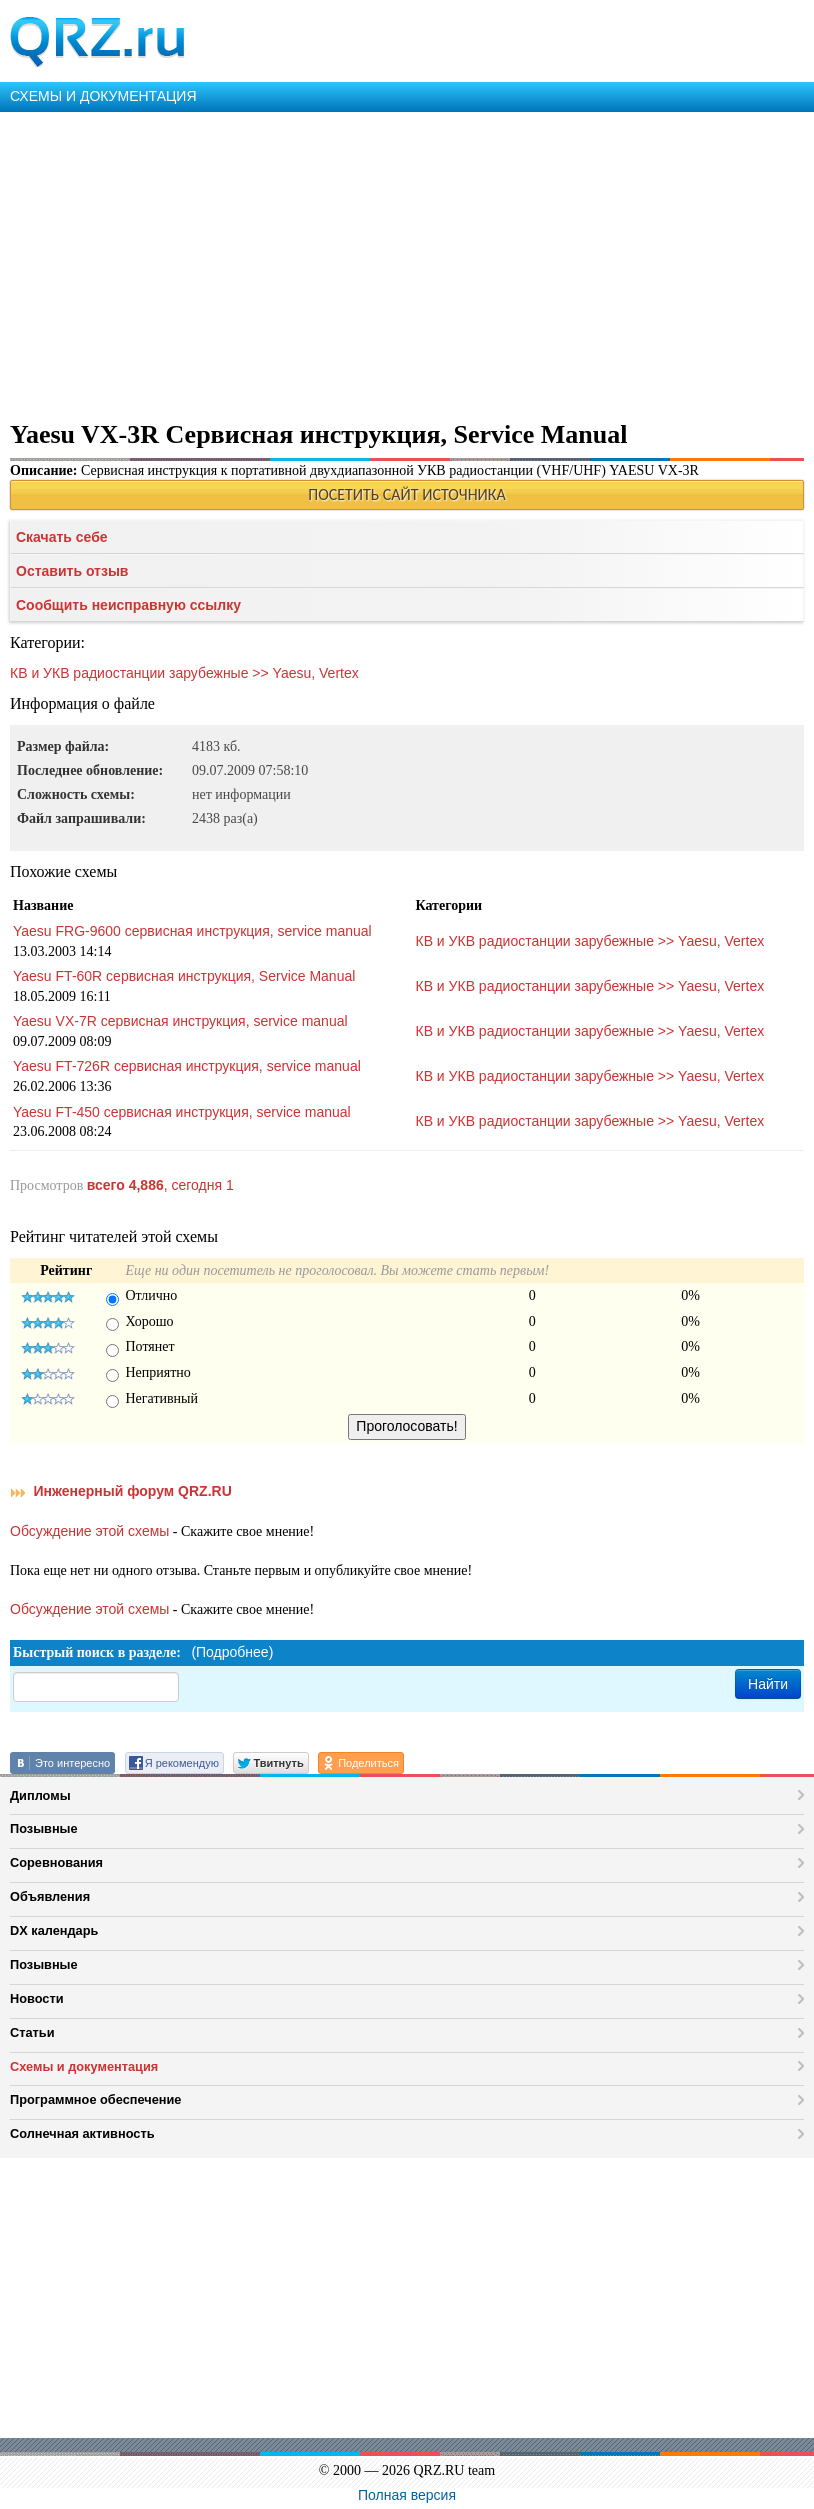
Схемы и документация (84, 2066)
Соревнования (56, 1862)
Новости (37, 1998)
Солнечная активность (82, 2133)
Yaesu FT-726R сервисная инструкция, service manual (187, 1066)
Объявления (50, 1896)
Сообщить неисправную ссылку (128, 605)
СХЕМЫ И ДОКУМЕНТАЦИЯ (103, 96)
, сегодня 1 (160, 1185)
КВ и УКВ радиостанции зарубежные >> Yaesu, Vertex (184, 673)
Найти (768, 1684)
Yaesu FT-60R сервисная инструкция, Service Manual (184, 976)
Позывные (44, 1828)
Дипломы (40, 1795)
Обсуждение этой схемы (89, 1531)
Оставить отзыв (72, 571)
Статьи (32, 2032)
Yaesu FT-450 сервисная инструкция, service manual (182, 1112)
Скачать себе (62, 537)
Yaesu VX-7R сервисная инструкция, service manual (180, 1021)
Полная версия (407, 2495)
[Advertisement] (407, 262)
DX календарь (54, 1930)
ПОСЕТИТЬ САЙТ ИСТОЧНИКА (406, 494)
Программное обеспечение (95, 2099)
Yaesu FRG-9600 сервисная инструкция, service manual (192, 931)
